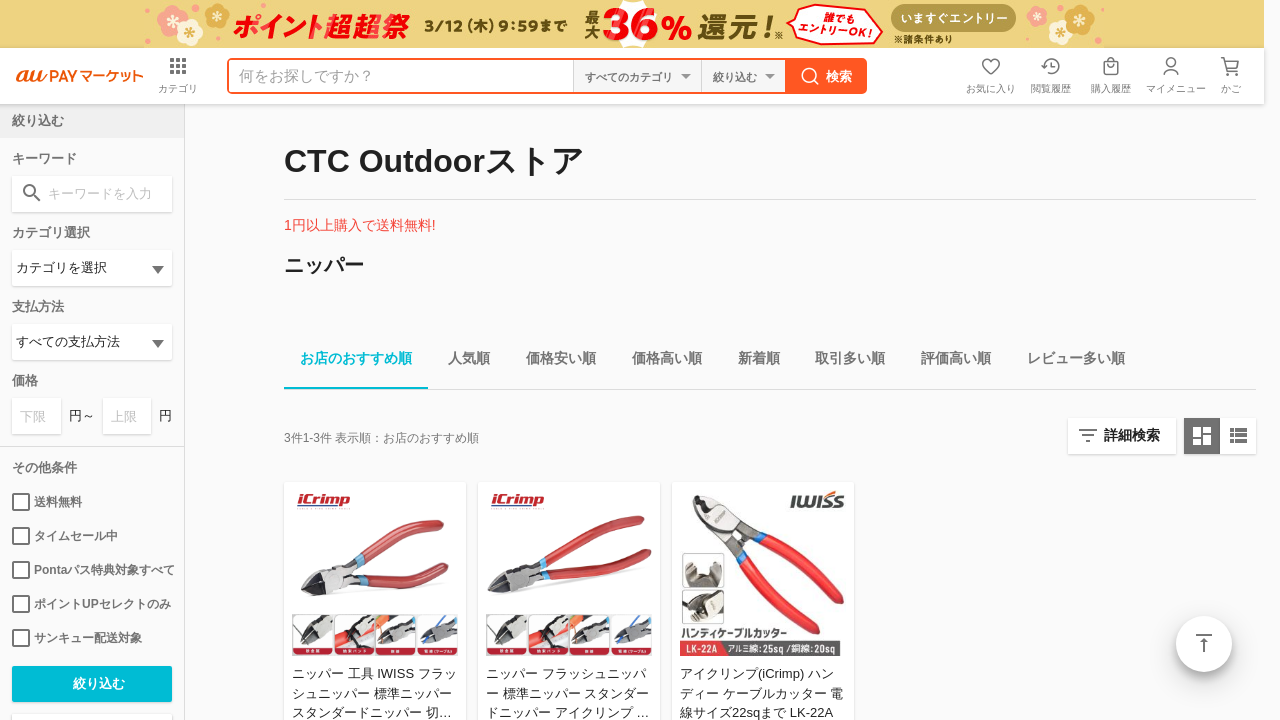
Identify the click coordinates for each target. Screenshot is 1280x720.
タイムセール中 (65, 536)
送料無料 (47, 502)
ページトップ (1204, 644)
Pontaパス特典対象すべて (92, 570)
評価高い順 (948, 361)
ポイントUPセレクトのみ (91, 604)
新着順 (751, 361)
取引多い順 (842, 361)
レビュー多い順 (1068, 361)
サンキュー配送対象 (77, 638)
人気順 (461, 361)
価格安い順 (553, 361)
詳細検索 (1132, 435)
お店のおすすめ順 (348, 361)
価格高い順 (659, 361)
